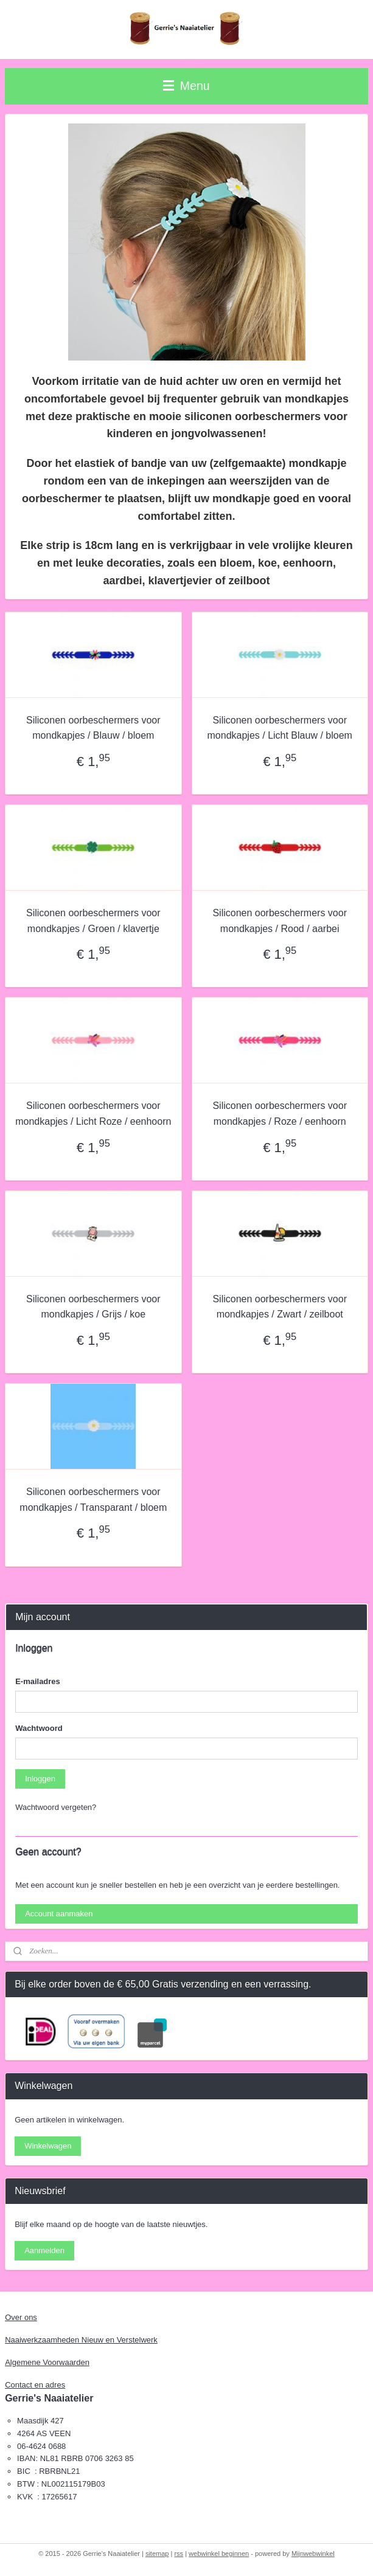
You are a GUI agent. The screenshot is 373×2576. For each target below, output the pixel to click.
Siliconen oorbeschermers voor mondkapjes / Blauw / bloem (93, 728)
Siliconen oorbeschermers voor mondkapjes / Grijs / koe (93, 1307)
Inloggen (40, 1778)
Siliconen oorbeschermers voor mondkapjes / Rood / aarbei (279, 921)
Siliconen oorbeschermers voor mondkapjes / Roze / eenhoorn (279, 1113)
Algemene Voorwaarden (47, 2362)
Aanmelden (44, 2250)
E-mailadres (37, 1681)
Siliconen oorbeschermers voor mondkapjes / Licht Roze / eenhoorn (93, 1113)
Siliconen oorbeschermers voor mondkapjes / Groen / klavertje (93, 921)
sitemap (157, 2553)
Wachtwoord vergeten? (55, 1807)
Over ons (21, 2317)
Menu (186, 85)
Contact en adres (35, 2384)
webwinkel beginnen (219, 2553)
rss (178, 2553)
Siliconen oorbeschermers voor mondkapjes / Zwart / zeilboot (279, 1307)
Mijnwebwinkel (313, 2553)
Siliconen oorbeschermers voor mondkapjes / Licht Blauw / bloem (279, 728)
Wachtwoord (39, 1728)
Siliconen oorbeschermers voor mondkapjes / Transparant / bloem (93, 1500)
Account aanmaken (58, 1913)
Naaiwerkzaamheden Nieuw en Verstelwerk (81, 2339)
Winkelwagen (47, 2145)
